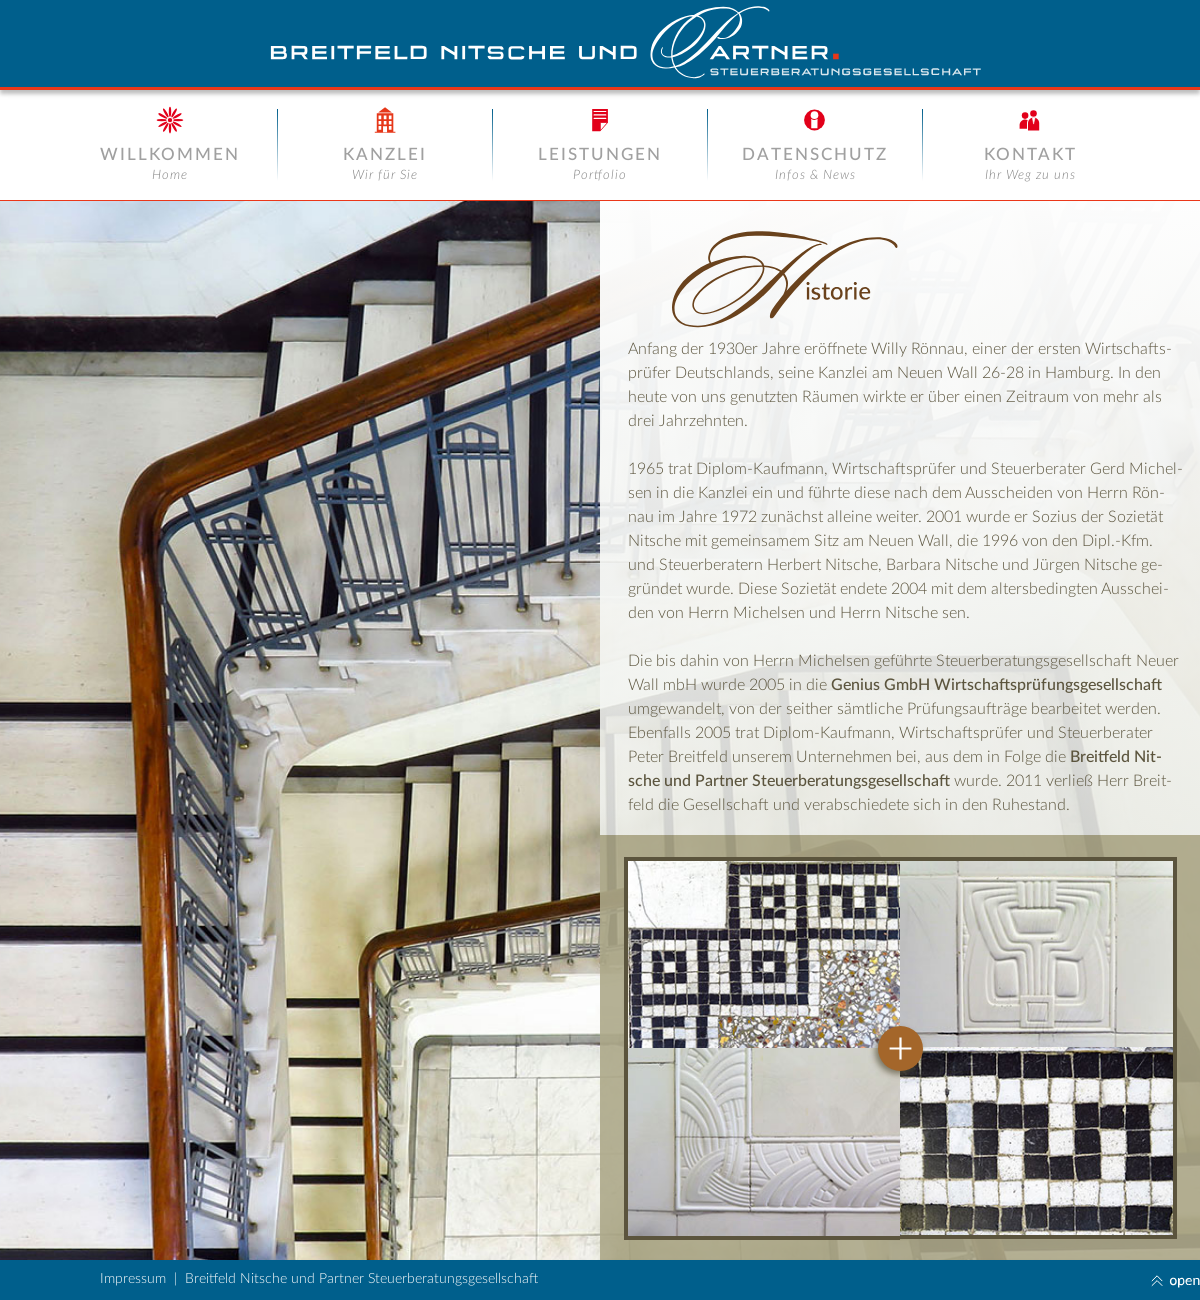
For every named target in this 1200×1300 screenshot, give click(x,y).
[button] (600, 1280)
